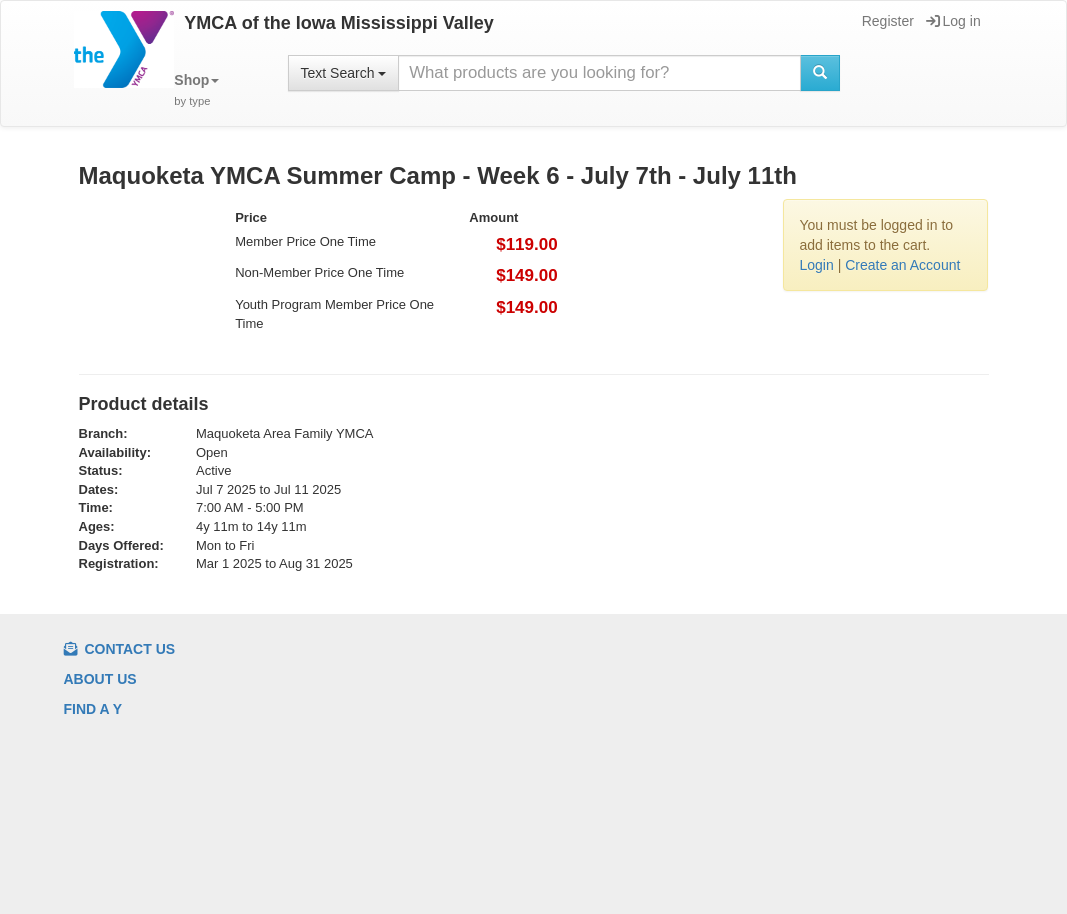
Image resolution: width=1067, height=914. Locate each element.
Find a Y (93, 709)
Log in (953, 21)
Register (886, 21)
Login (816, 265)
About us (100, 679)
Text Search (344, 73)
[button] (196, 90)
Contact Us (120, 649)
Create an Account (902, 265)
